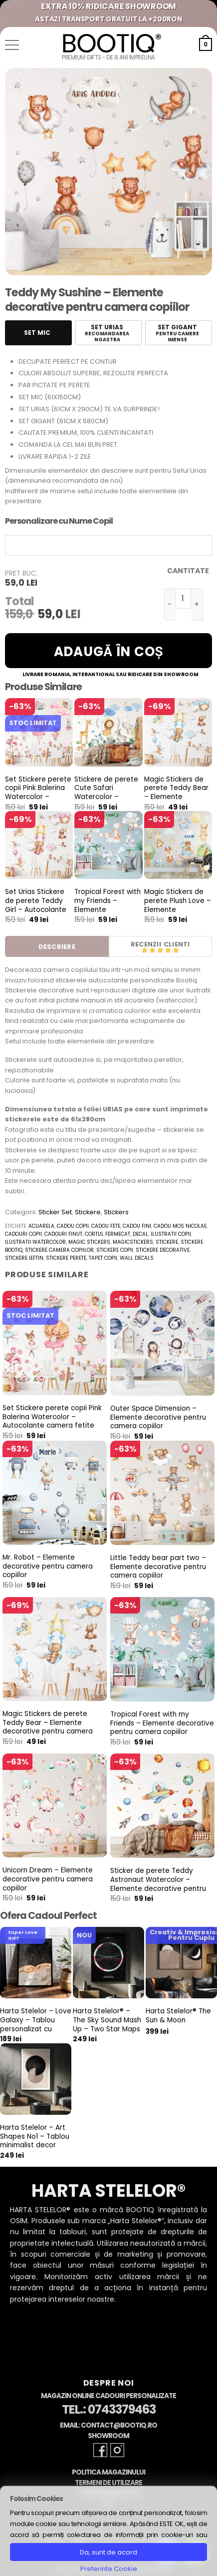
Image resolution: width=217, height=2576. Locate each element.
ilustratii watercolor (35, 1242)
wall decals (137, 1258)
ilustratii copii (171, 1234)
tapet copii (103, 1258)
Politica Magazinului (108, 2472)
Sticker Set (55, 1212)
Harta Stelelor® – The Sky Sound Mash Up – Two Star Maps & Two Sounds (107, 2024)
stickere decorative (163, 1250)
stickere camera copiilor (59, 1250)
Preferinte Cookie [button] (108, 2569)
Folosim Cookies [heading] (36, 2499)
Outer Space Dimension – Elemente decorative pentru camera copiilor (158, 1417)
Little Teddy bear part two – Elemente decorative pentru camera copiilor (158, 1567)
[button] (12, 45)
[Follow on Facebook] (100, 2450)
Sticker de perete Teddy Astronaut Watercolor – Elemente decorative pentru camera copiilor (158, 1884)
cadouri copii (23, 1234)
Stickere (88, 1212)
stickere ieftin (24, 1258)
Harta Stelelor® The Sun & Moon (178, 2015)
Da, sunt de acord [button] (108, 2552)
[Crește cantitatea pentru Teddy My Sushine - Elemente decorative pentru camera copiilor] (197, 605)
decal (140, 1234)
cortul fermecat (107, 1234)
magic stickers (89, 1242)
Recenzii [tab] (146, 944)
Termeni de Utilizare (108, 2483)
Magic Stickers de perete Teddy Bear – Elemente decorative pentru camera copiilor (176, 797)
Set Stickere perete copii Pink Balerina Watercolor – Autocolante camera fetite (38, 797)
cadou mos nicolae (180, 1226)
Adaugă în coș (109, 652)
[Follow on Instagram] (117, 2450)
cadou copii (73, 1226)
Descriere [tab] (56, 946)
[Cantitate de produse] (183, 599)
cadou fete (105, 1226)
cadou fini (137, 1226)
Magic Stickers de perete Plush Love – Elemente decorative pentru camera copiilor (177, 909)
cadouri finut (63, 1234)
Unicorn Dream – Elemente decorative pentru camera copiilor (47, 1879)
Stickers (116, 1212)
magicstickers (133, 1242)
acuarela (41, 1226)
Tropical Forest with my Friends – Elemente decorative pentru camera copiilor (107, 909)
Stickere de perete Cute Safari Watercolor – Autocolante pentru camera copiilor (107, 797)
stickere (167, 1242)
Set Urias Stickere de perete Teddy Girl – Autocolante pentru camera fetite (35, 909)
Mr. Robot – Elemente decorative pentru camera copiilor (47, 1566)
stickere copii (114, 1250)
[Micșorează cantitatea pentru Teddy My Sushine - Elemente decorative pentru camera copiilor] (169, 605)
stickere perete (66, 1258)
